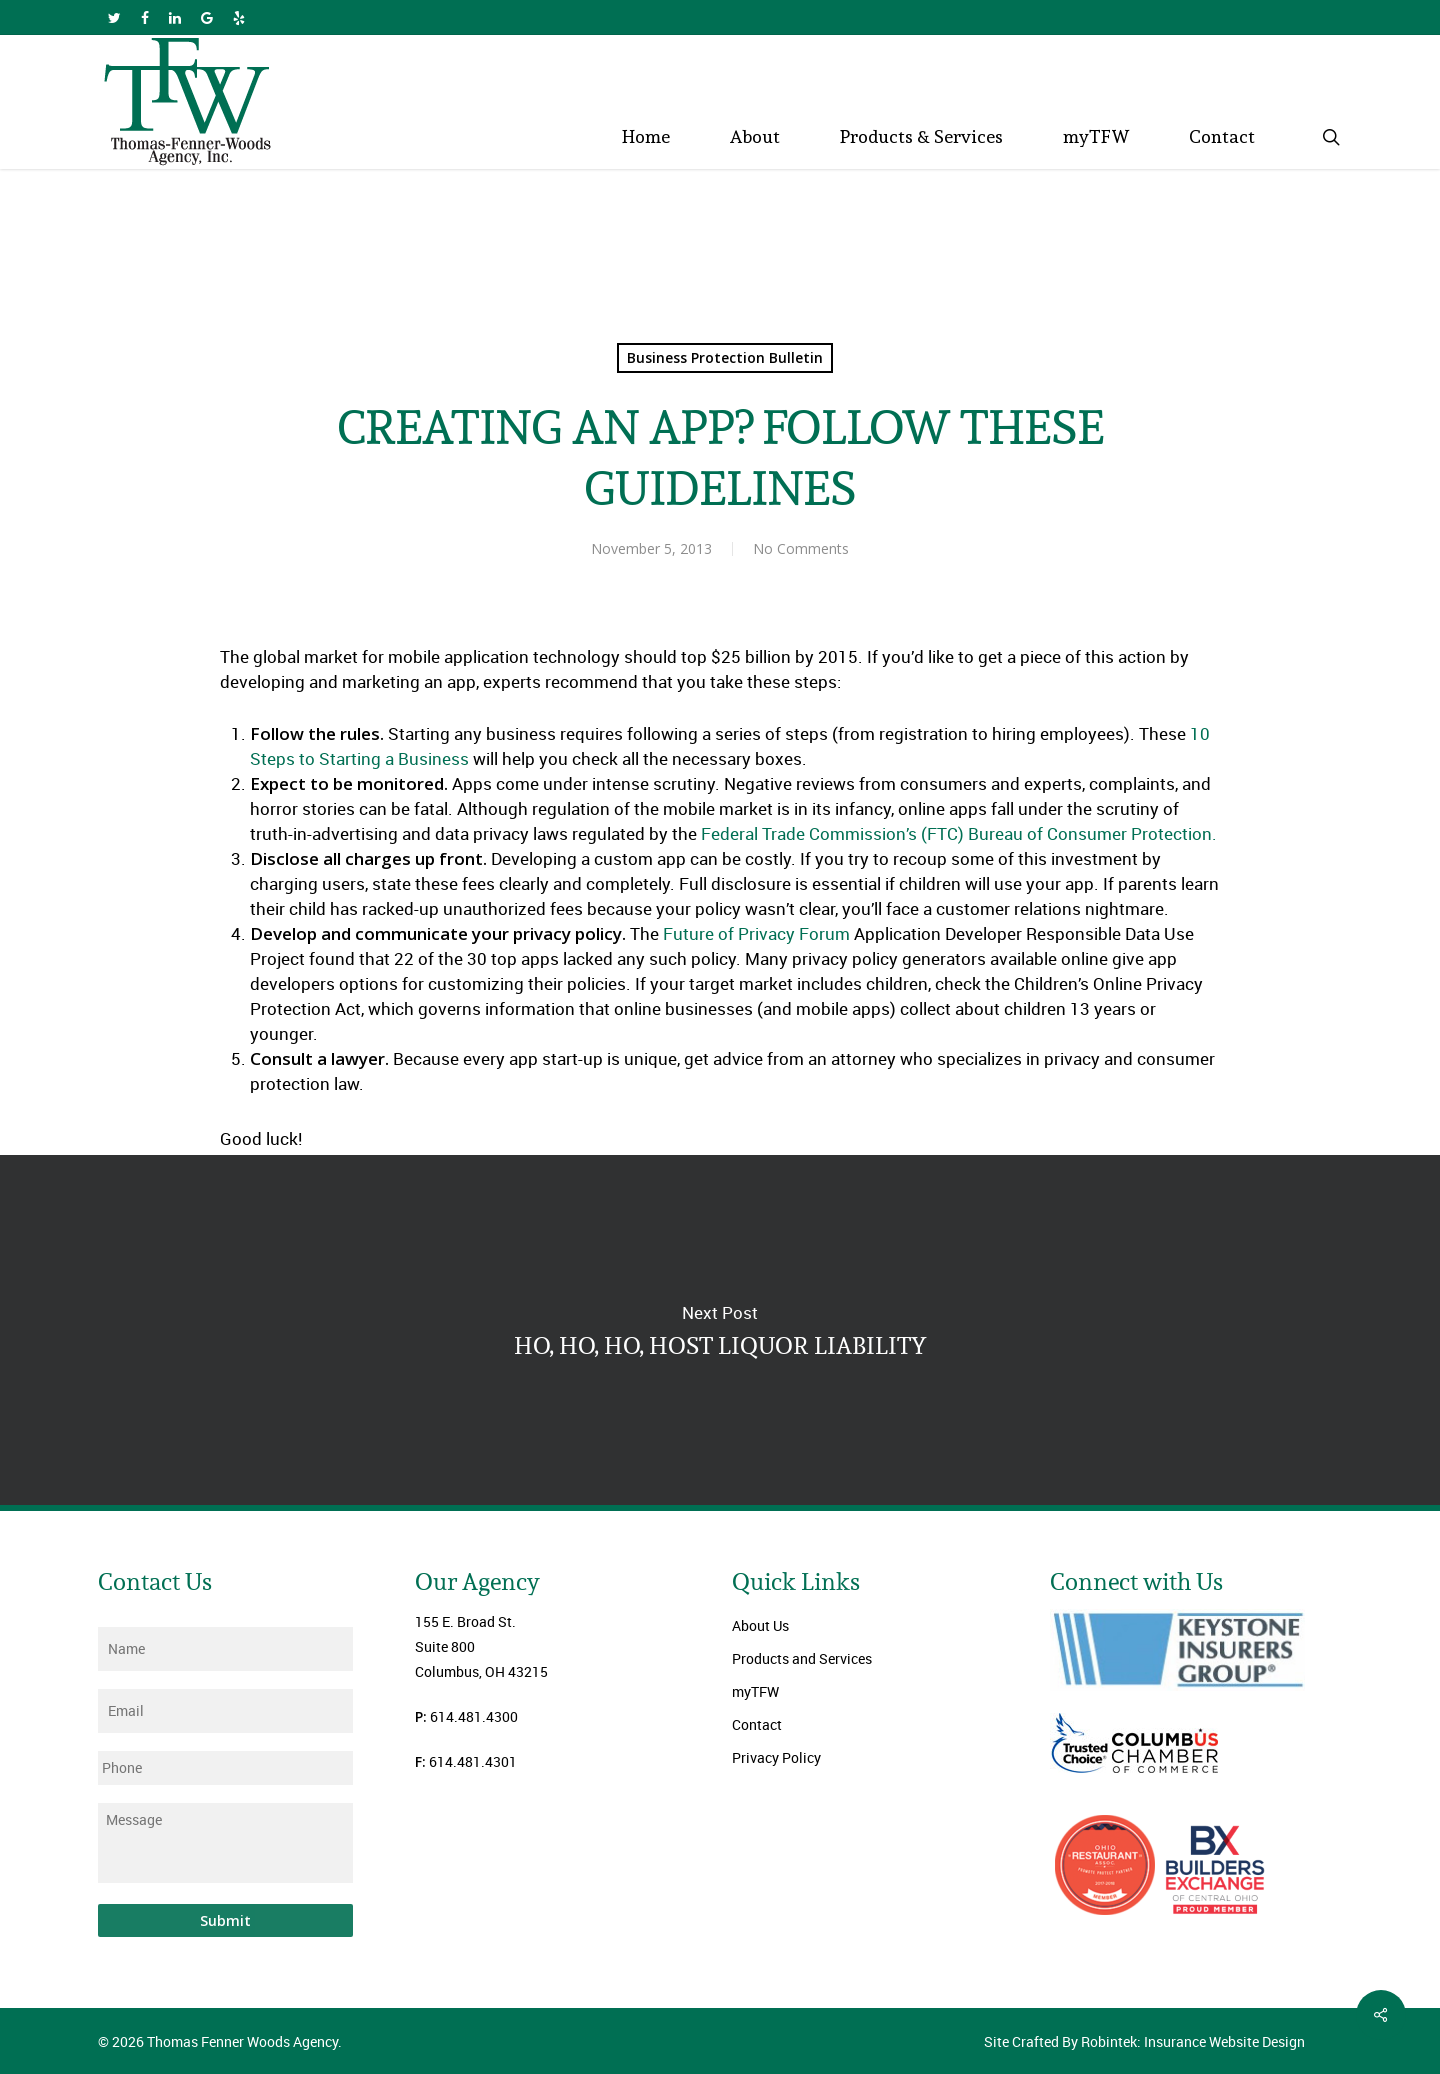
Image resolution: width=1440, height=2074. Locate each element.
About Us (760, 1625)
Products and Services (802, 1658)
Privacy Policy (776, 1757)
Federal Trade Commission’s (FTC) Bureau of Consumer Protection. (957, 833)
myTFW (755, 1691)
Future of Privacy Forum (754, 933)
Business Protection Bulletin (725, 357)
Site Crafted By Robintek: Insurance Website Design (1144, 2041)
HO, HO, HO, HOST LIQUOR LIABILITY (720, 1330)
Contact (757, 1724)
